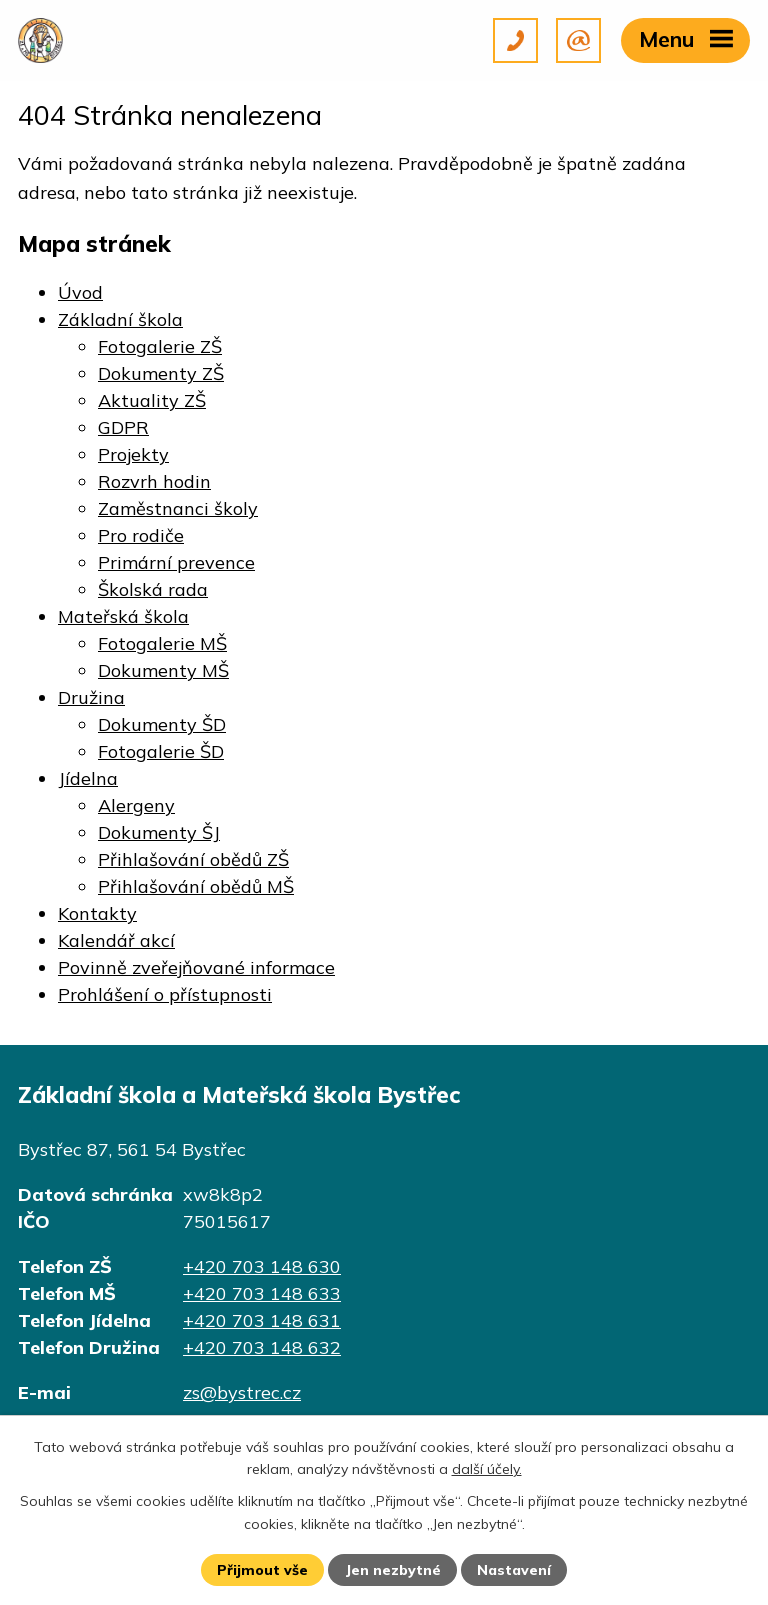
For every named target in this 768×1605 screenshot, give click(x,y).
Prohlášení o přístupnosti (165, 994)
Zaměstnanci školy (178, 508)
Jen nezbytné (393, 1570)
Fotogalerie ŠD (161, 751)
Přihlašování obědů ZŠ (193, 859)
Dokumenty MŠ (163, 670)
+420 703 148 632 (262, 1347)
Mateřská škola (123, 616)
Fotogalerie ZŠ (160, 346)
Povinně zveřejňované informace (196, 967)
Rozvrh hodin (154, 481)
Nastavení (514, 1570)
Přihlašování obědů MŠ (196, 886)
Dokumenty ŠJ (159, 832)
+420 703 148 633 (262, 1293)
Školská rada (153, 589)
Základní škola (120, 319)
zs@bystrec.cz (242, 1392)
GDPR (123, 427)
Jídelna (88, 778)
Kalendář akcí (116, 940)
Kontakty (97, 913)
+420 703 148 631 (262, 1320)
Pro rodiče (141, 535)
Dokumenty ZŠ (161, 373)
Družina (91, 697)
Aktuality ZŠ (152, 400)
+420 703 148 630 (262, 1266)
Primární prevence (176, 562)
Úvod (80, 292)
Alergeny (136, 805)
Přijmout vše (262, 1570)
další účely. (487, 1469)
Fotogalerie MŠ (162, 643)
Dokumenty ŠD (162, 724)
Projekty (133, 454)
